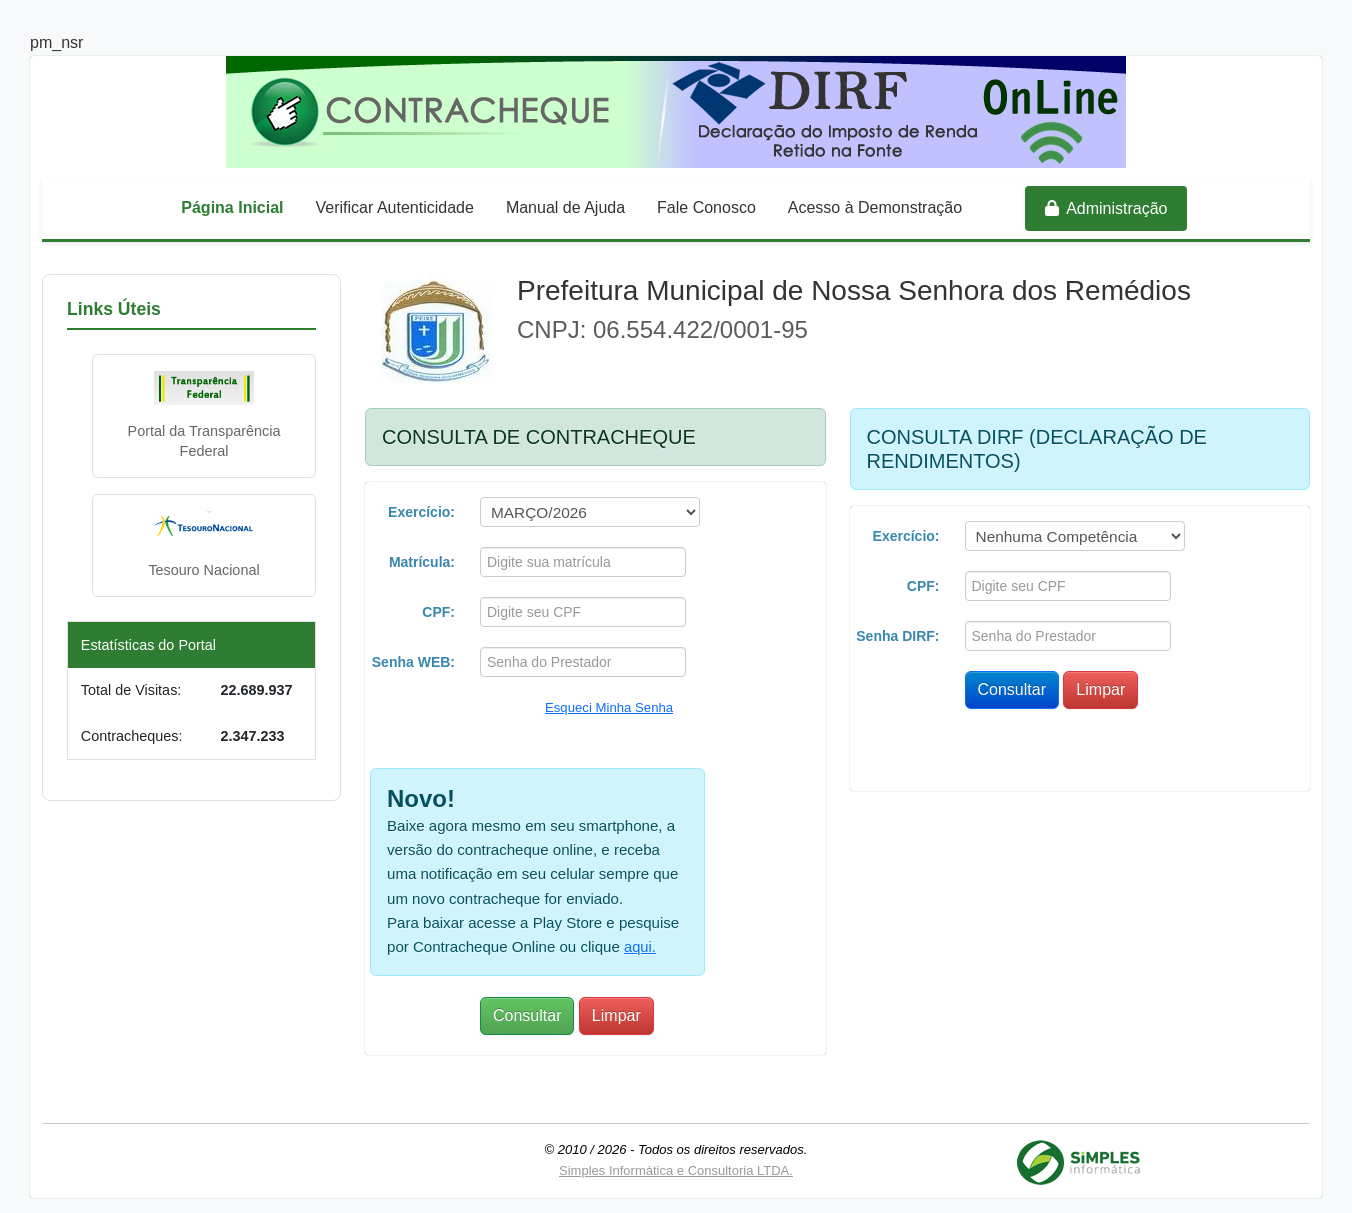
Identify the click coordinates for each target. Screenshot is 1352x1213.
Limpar (616, 1008)
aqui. (630, 939)
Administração (1106, 208)
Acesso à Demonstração (875, 207)
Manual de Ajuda (565, 207)
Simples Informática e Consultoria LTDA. (676, 1162)
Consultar (527, 1008)
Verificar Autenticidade (395, 207)
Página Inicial (232, 207)
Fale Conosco (706, 207)
